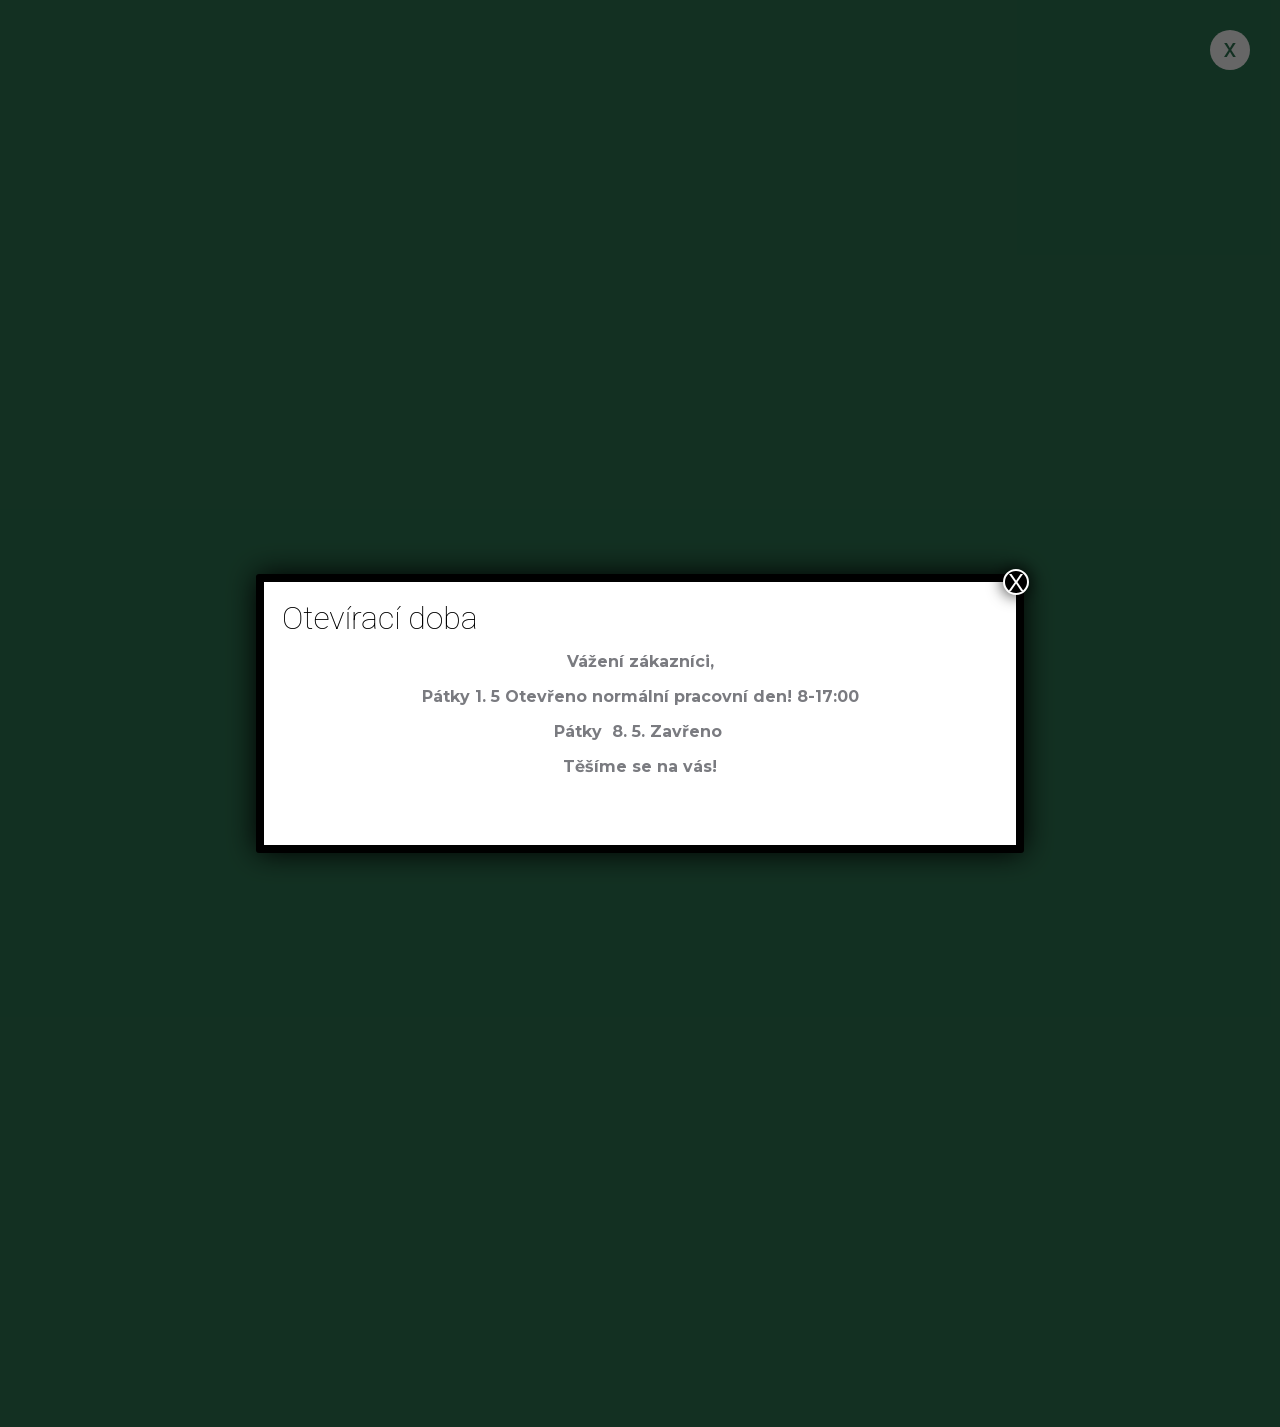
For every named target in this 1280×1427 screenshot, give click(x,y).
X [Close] (1016, 582)
